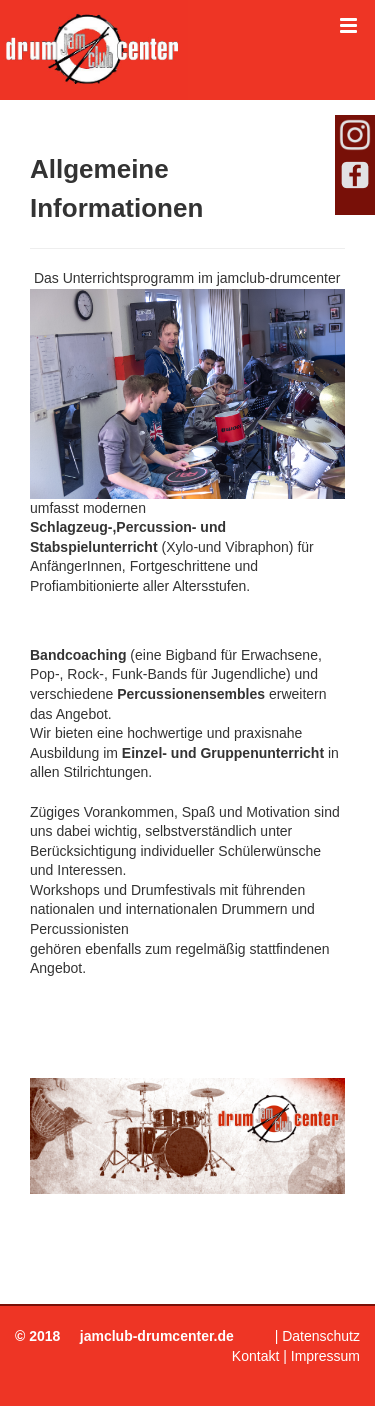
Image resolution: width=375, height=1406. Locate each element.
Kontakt (255, 1356)
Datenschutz (321, 1336)
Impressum (325, 1356)
